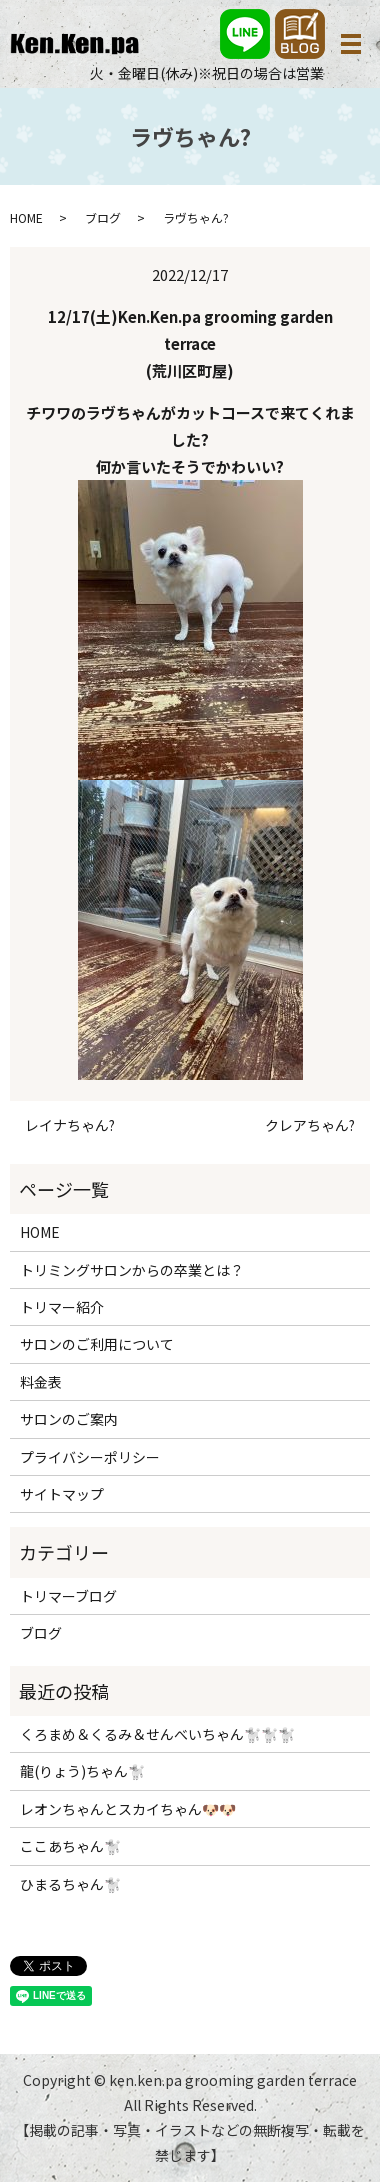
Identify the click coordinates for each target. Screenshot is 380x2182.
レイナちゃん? (70, 1125)
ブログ (103, 217)
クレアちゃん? (310, 1125)
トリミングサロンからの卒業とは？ (132, 1270)
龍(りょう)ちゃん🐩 (82, 1771)
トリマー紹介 (62, 1307)
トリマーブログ (68, 1596)
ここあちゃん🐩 (70, 1846)
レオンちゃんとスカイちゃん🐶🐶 (128, 1809)
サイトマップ (62, 1494)
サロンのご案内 (69, 1419)
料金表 (41, 1382)
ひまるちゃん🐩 (70, 1884)
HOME (26, 217)
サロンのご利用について (97, 1344)
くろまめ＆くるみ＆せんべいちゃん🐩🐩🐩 (157, 1734)
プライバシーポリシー (90, 1457)
